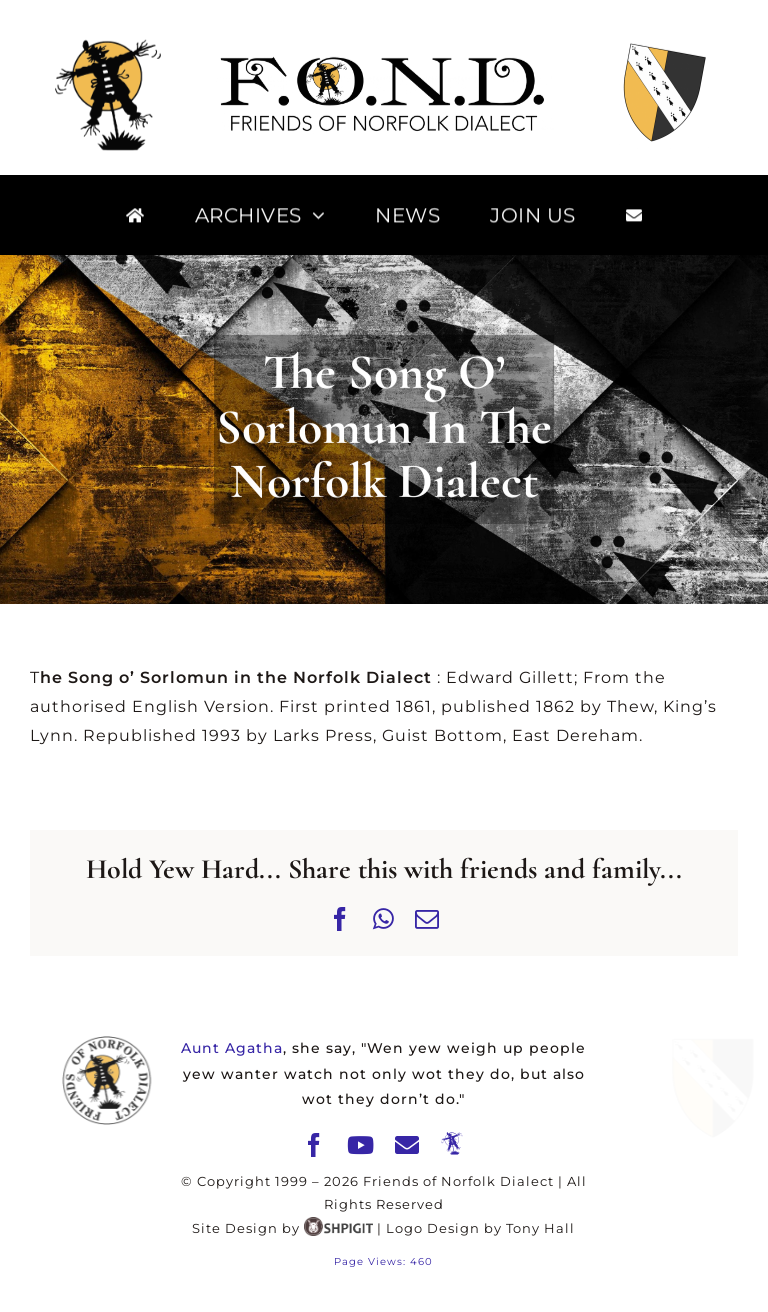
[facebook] (314, 1145)
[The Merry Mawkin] (452, 1144)
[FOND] (384, 59)
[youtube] (361, 1145)
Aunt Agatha (232, 1048)
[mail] (407, 1145)
